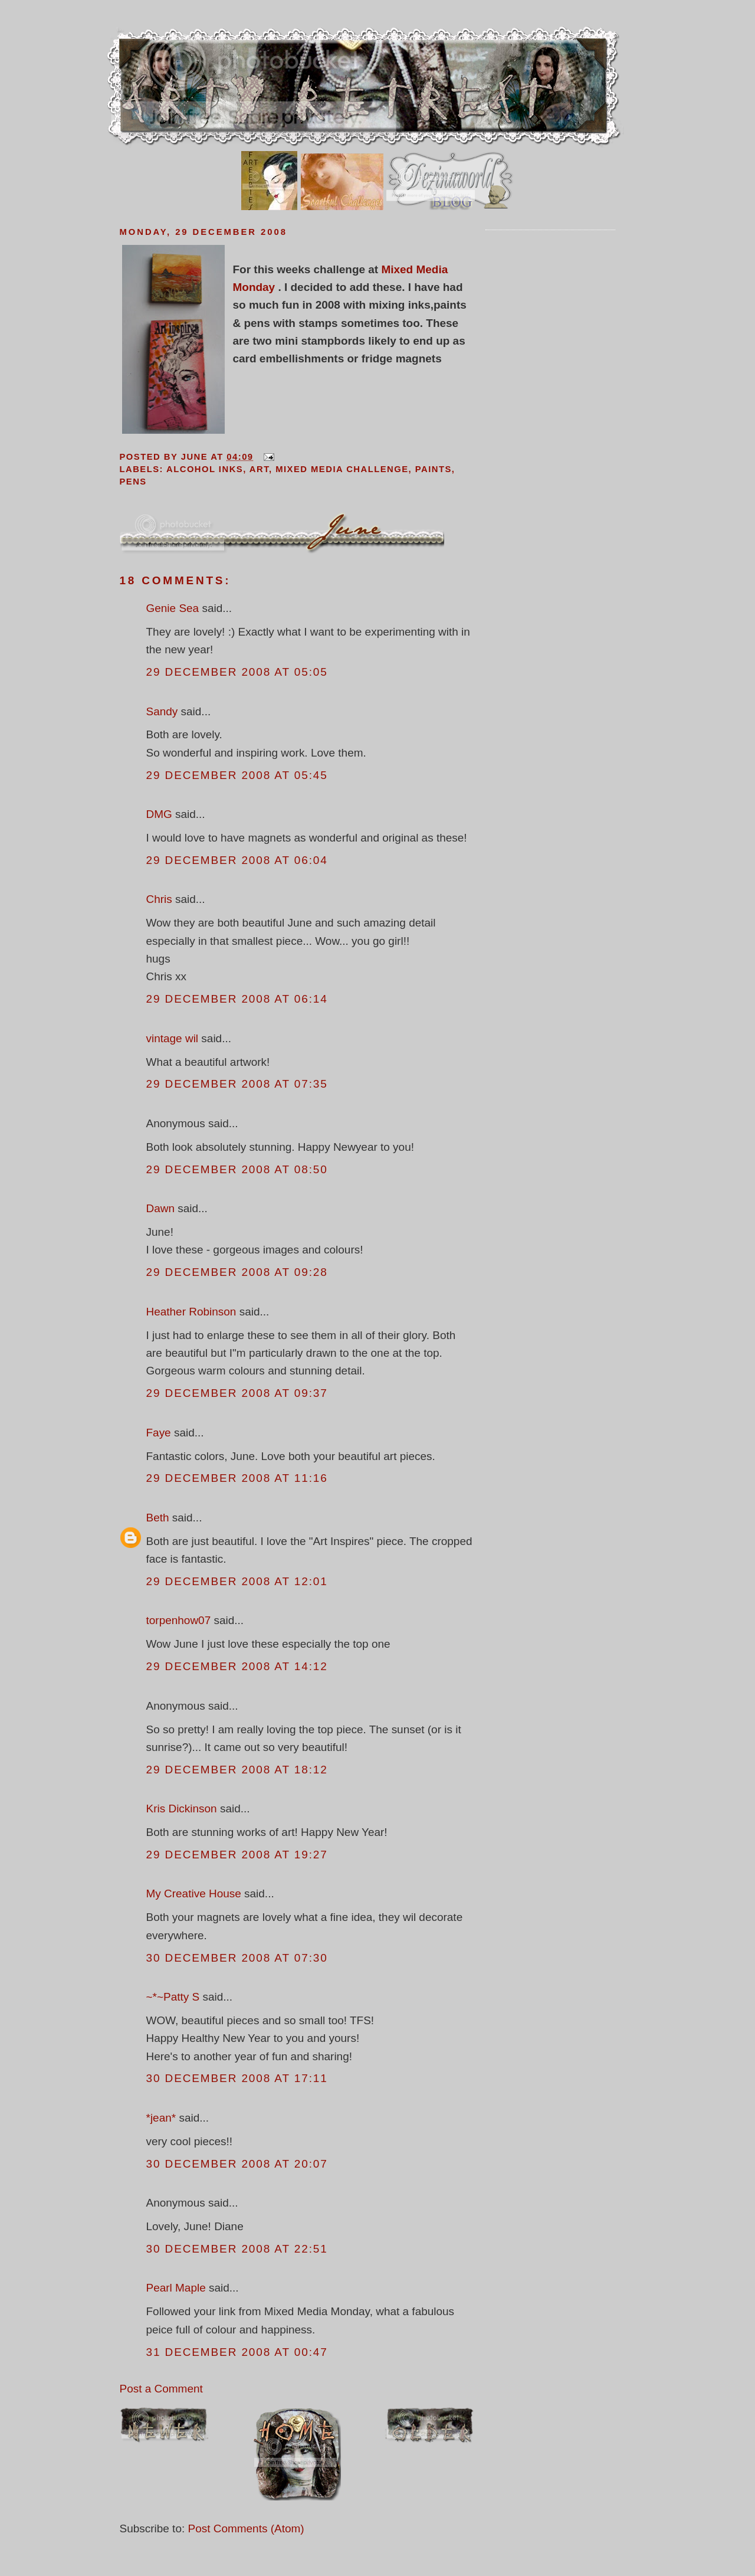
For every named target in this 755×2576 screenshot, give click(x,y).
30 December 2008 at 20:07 (237, 2164)
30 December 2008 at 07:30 (237, 1958)
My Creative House (195, 1893)
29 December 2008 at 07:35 (237, 1084)
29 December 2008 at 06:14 (237, 999)
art (259, 469)
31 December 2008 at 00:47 (237, 2352)
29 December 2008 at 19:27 (237, 1854)
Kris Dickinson (181, 1808)
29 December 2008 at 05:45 (237, 775)
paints (433, 469)
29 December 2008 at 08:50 (237, 1169)
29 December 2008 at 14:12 (237, 1666)
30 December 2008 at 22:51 (237, 2249)
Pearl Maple (176, 2288)
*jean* (161, 2118)
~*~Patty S (173, 1997)
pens (133, 481)
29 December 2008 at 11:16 (237, 1478)
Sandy (162, 711)
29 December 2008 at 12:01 (237, 1581)
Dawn (160, 1208)
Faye (158, 1432)
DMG (159, 814)
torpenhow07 (178, 1620)
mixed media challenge (341, 469)
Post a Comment (161, 2388)
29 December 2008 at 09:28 (237, 1272)
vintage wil (172, 1038)
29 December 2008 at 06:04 (237, 860)
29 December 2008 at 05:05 (237, 672)
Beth (157, 1517)
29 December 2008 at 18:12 (237, 1769)
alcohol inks (204, 469)
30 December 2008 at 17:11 (237, 2078)
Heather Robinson (191, 1311)
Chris (159, 899)
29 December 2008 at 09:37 (237, 1393)
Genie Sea (172, 608)
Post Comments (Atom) (246, 2528)
